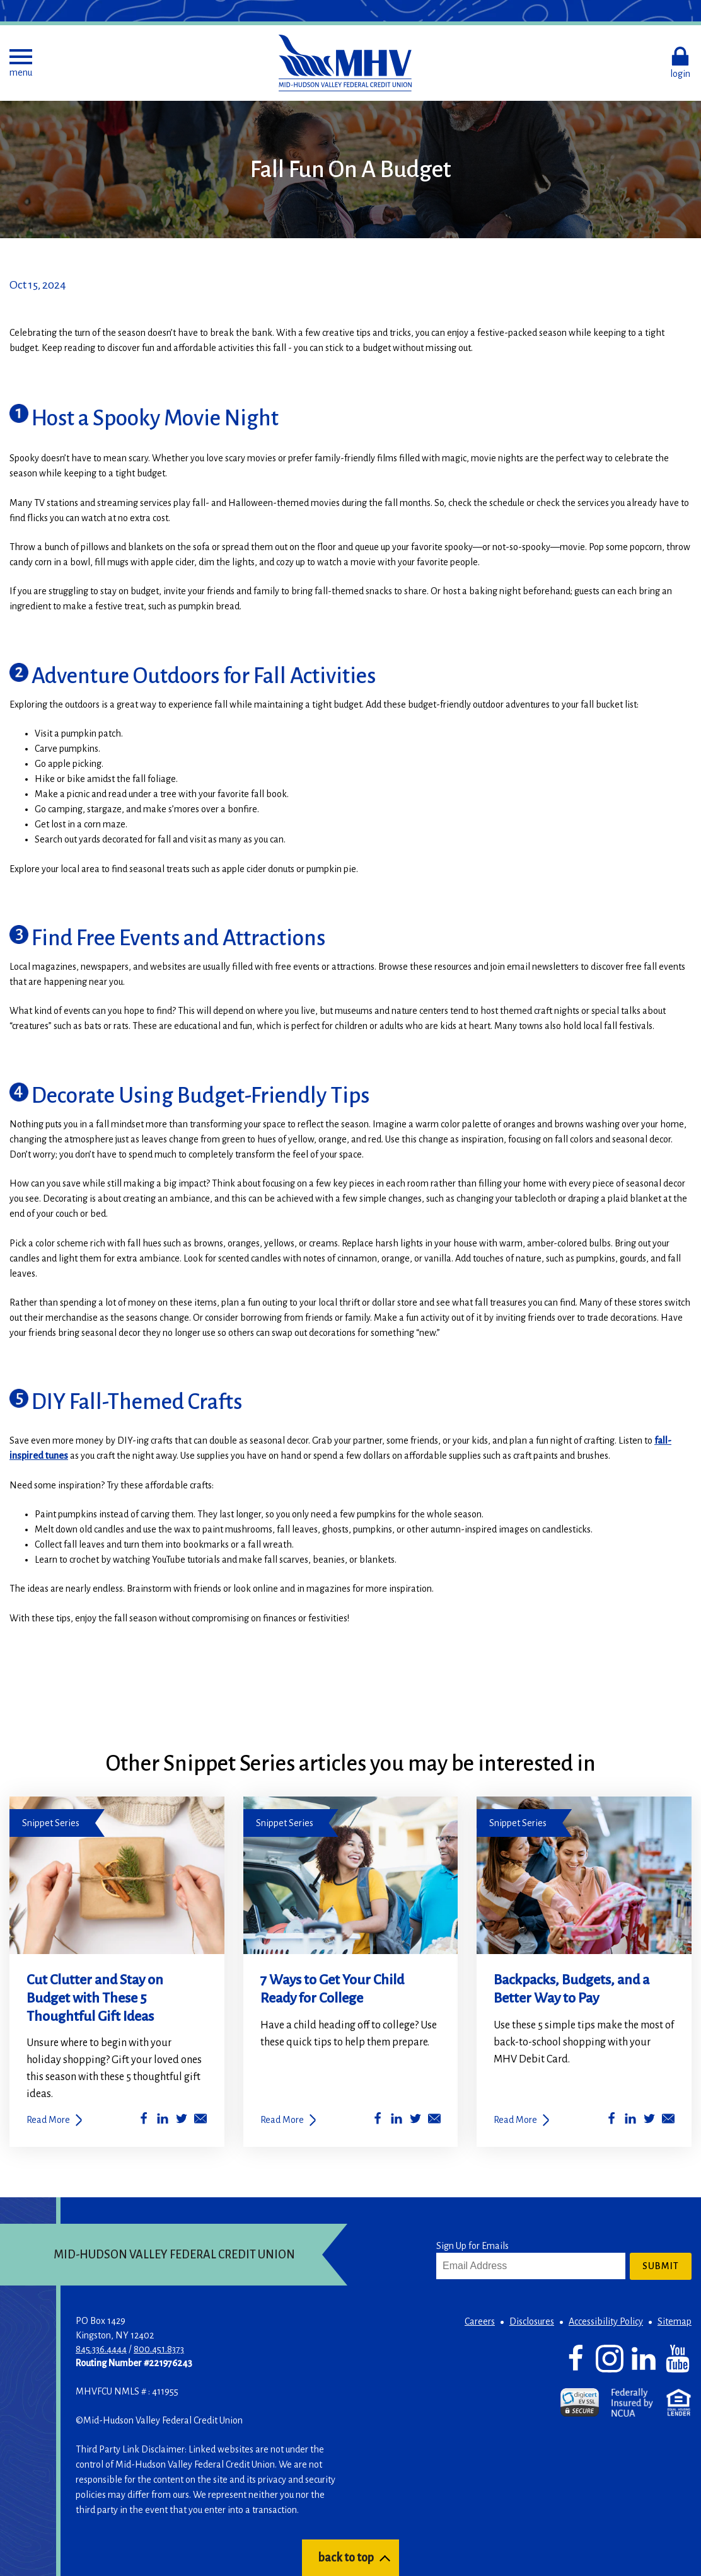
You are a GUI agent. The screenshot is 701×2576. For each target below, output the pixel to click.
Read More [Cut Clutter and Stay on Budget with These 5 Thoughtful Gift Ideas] (48, 2120)
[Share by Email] (200, 2120)
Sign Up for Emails (472, 2246)
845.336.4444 (101, 2349)
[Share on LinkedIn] (162, 2120)
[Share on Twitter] (181, 2120)
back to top (346, 2557)
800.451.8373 (159, 2349)
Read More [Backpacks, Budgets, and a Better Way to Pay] (515, 2120)
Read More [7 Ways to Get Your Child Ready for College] (282, 2120)
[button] (20, 63)
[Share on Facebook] (143, 2120)
